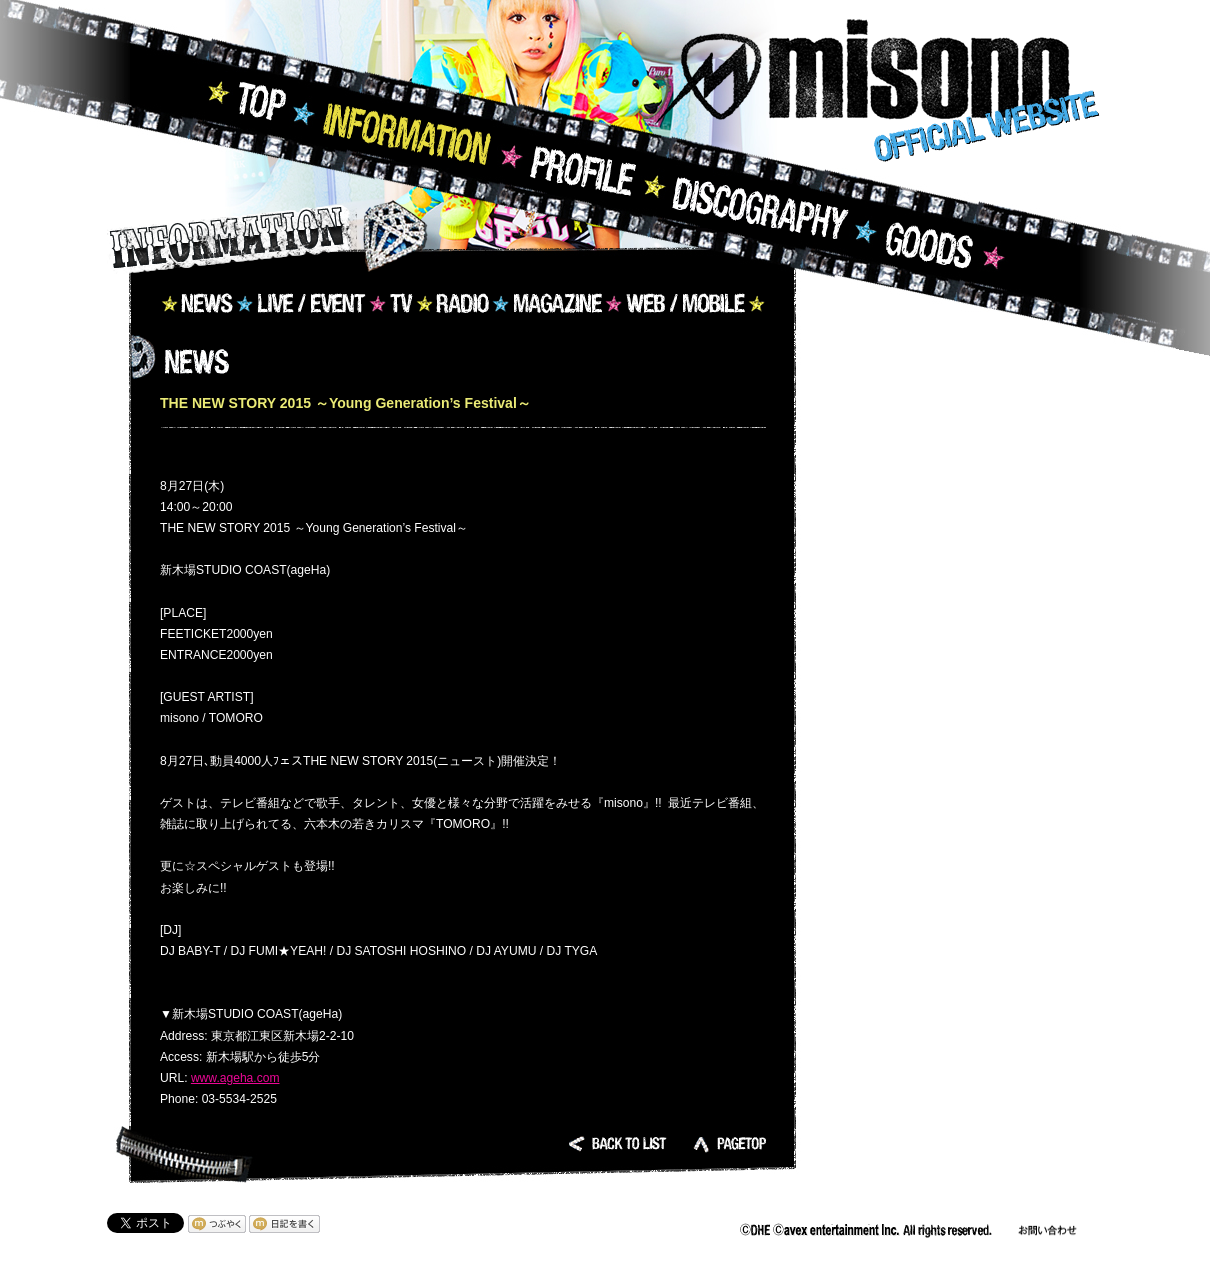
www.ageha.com (235, 1078)
